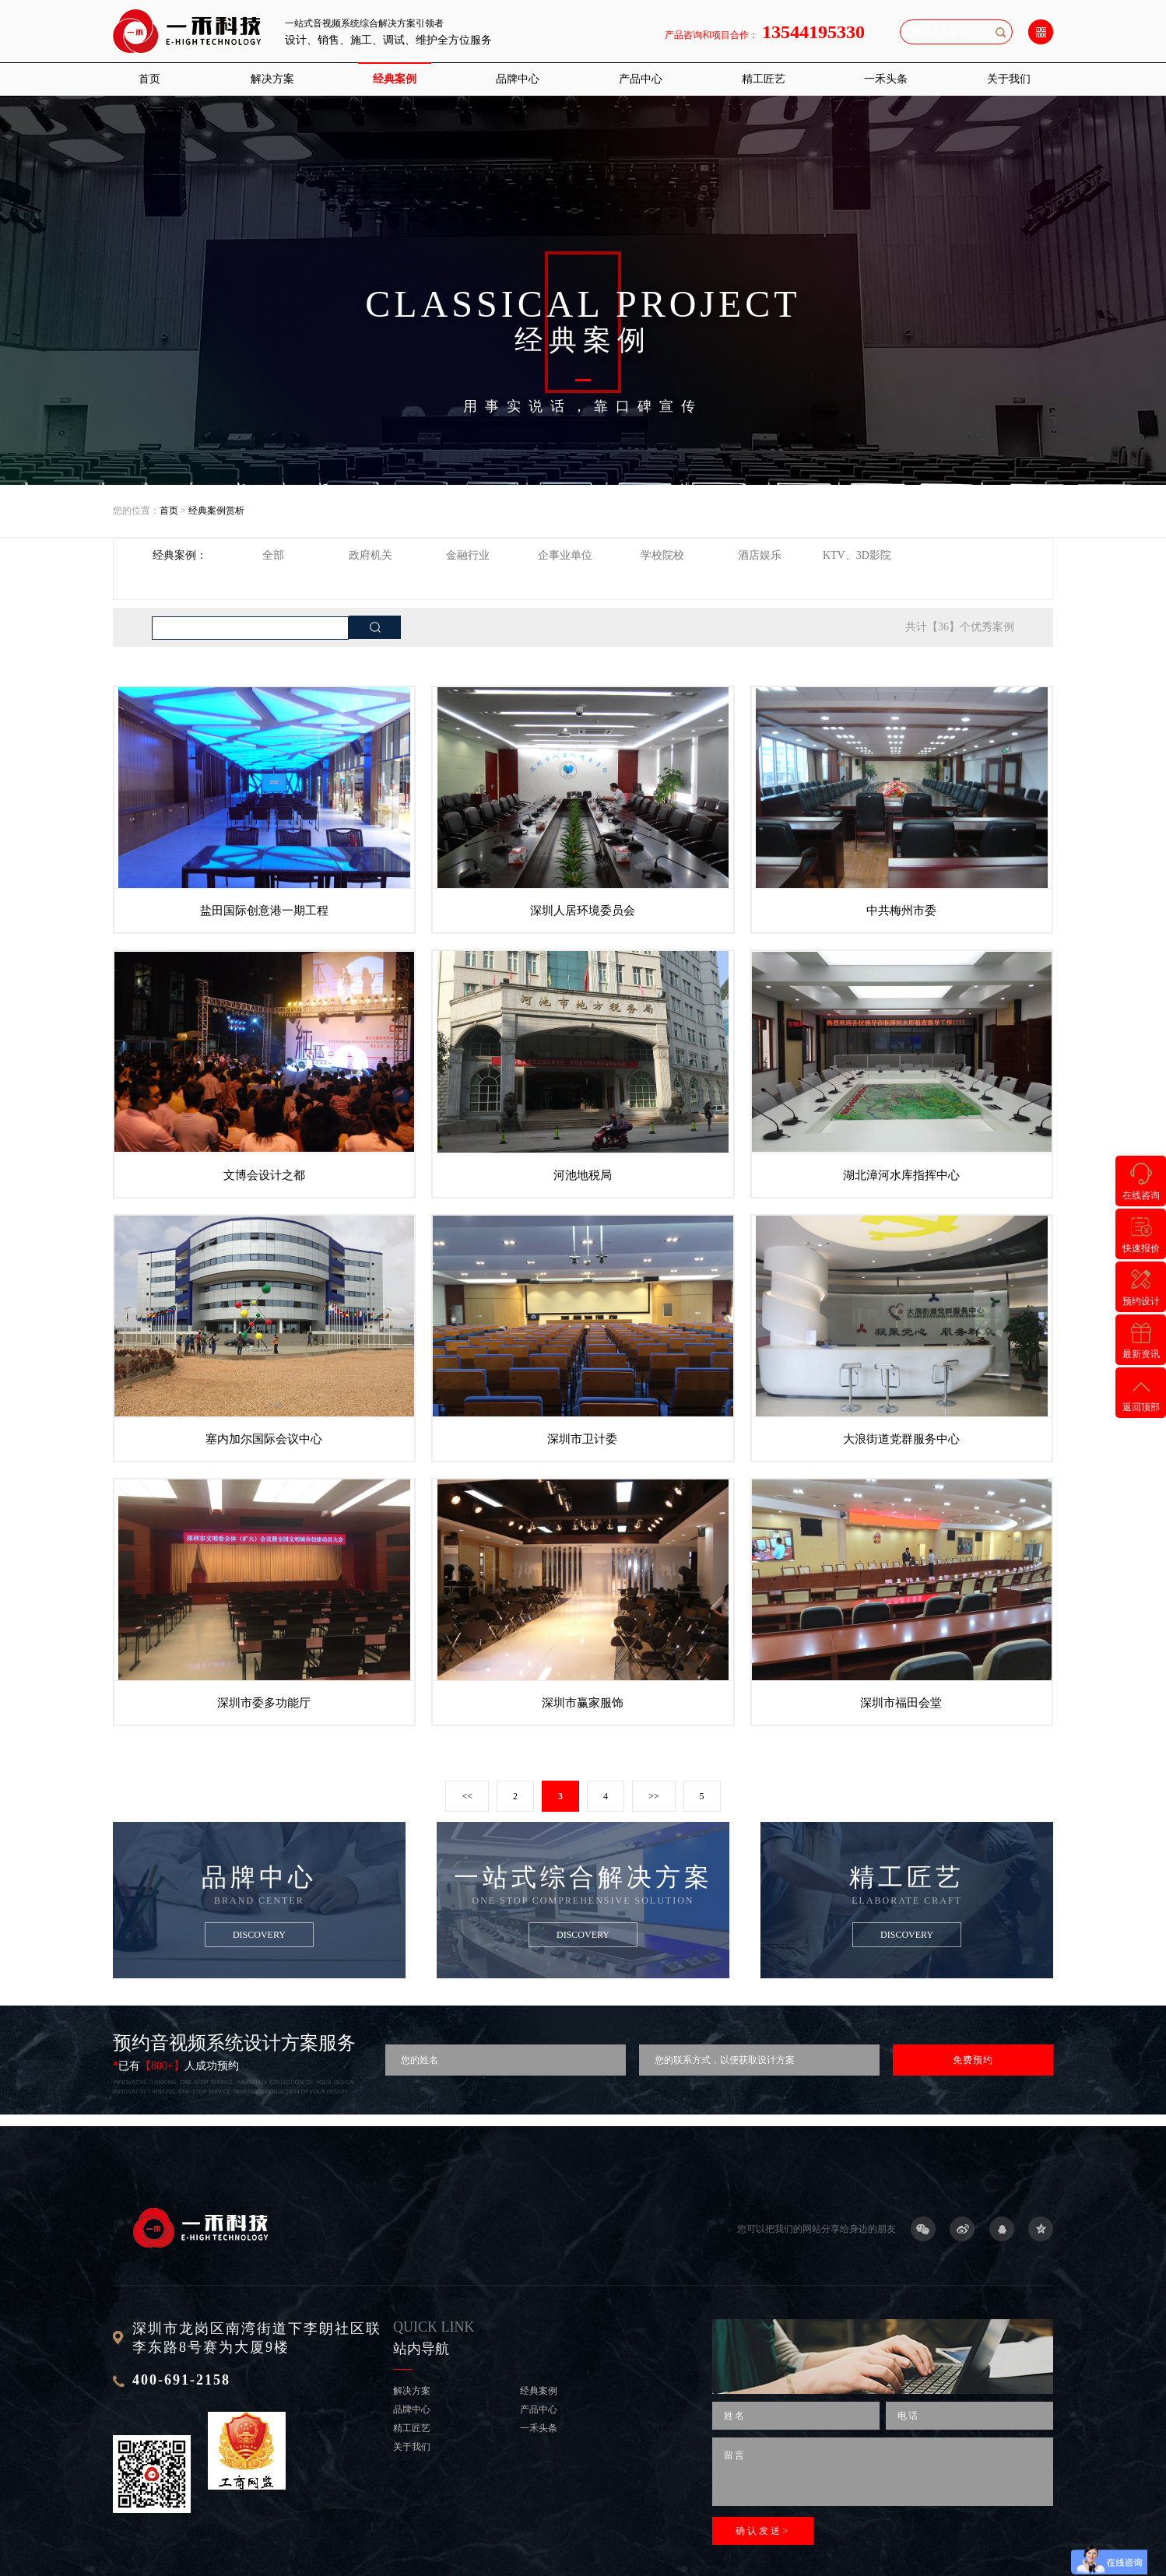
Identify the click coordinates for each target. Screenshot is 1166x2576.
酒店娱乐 (759, 555)
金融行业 (468, 555)
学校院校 (662, 555)
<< (467, 1796)
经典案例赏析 (216, 510)
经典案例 (394, 79)
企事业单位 (565, 555)
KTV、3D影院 (857, 555)
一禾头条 (886, 79)
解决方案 (272, 79)
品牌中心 (517, 79)
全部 (273, 555)
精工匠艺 (763, 79)
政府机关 (370, 555)
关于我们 (1009, 79)
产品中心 (640, 79)
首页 (149, 79)
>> (653, 1796)
